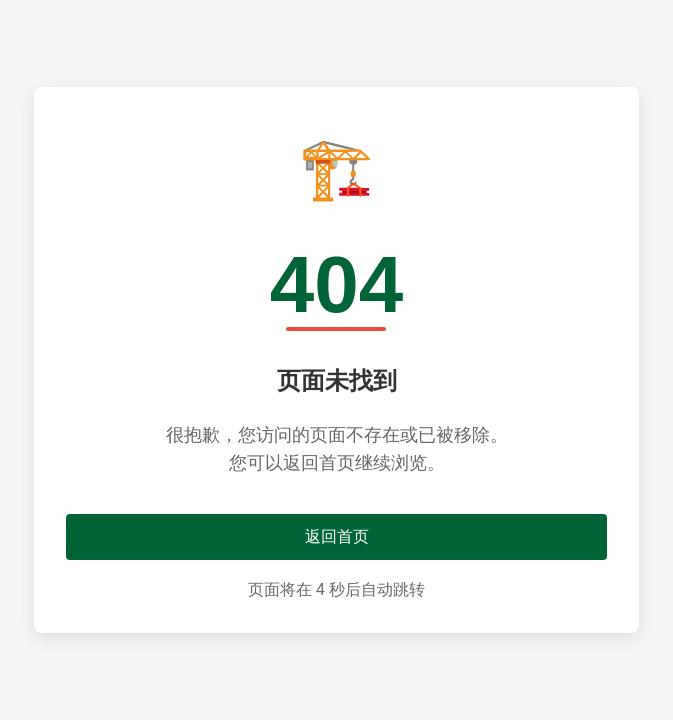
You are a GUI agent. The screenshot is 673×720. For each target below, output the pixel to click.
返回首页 (337, 536)
